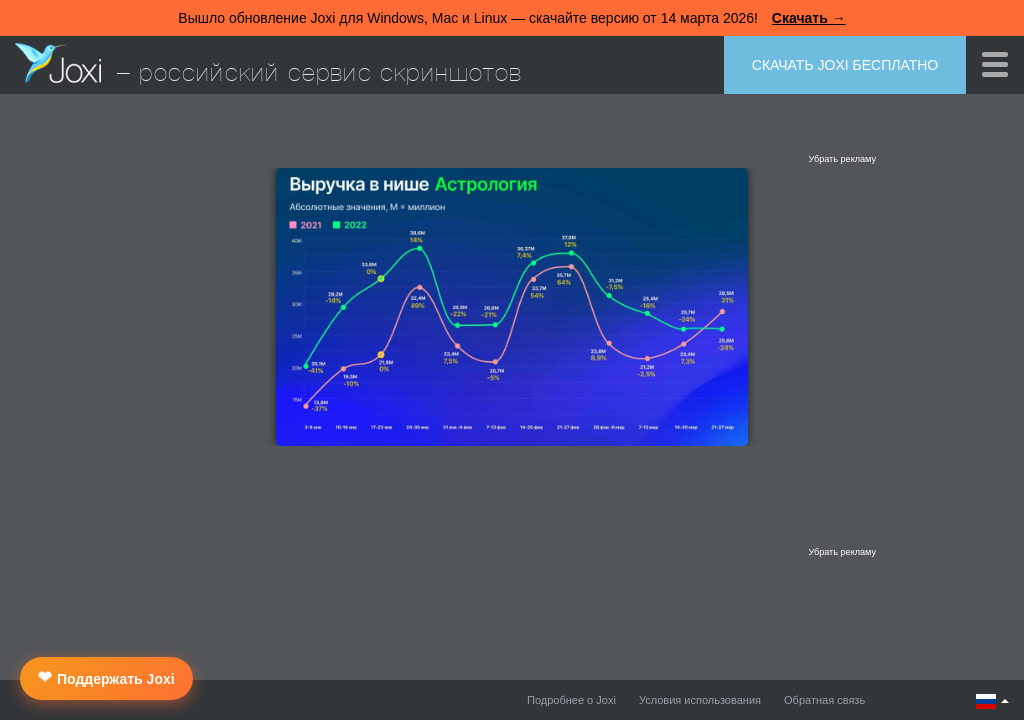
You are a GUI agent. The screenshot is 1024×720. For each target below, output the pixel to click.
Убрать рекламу (842, 159)
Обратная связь (824, 700)
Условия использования (700, 700)
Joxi (58, 63)
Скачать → (809, 18)
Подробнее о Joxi (571, 700)
